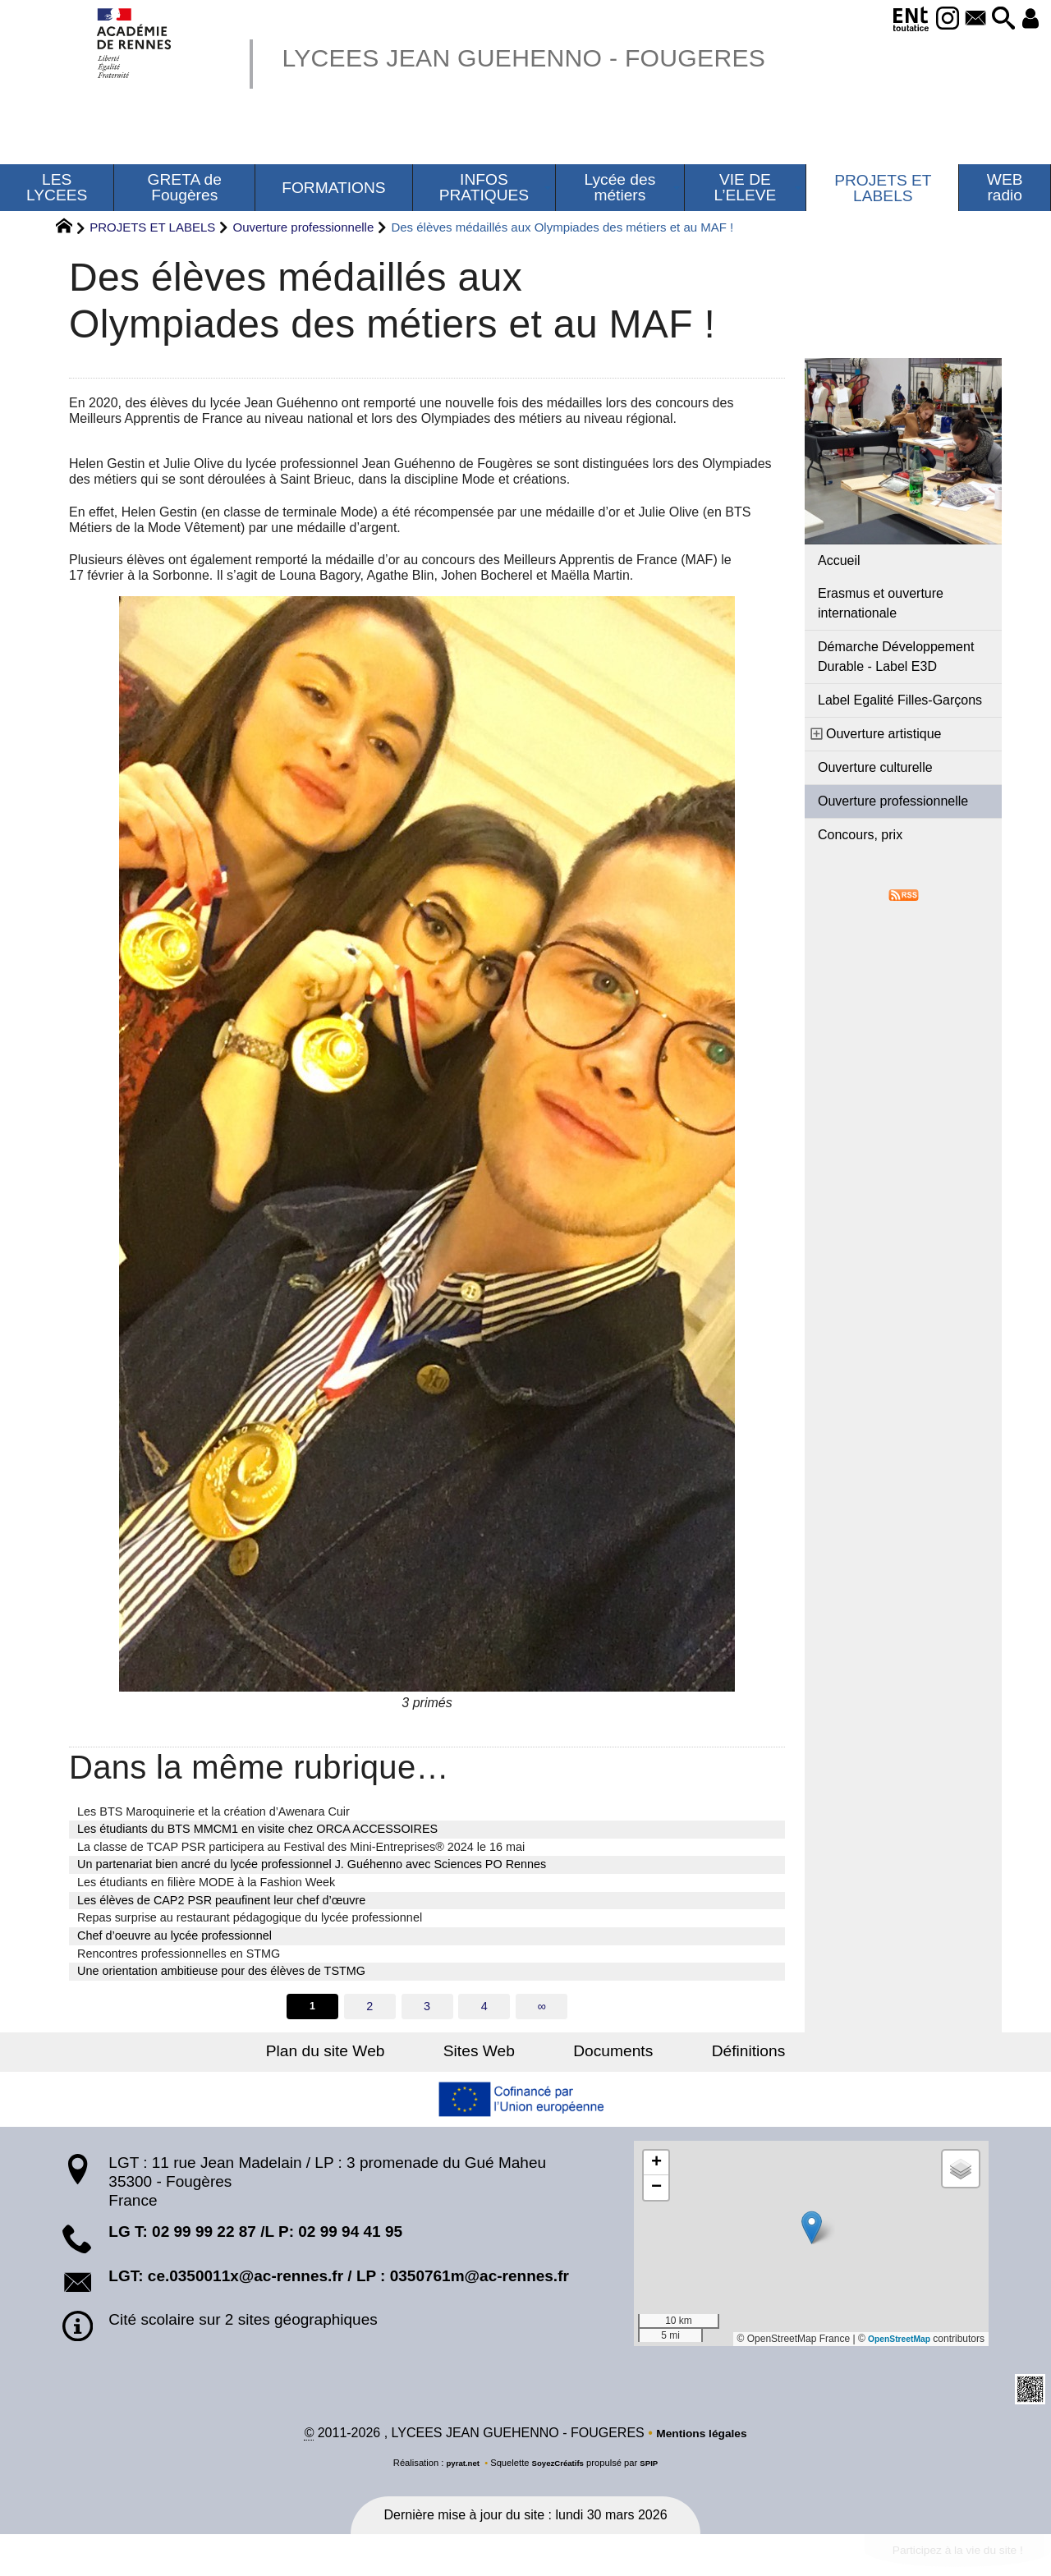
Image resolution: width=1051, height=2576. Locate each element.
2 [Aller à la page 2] (368, 2007)
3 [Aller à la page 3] (427, 2007)
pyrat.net (457, 2467)
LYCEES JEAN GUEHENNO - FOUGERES (564, 56)
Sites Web (490, 2053)
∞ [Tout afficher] (543, 2007)
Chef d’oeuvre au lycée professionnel (174, 1935)
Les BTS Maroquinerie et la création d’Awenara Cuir (213, 1811)
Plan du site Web (359, 2053)
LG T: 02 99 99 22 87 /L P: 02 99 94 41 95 (255, 2234)
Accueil (839, 560)
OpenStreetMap (893, 2340)
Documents (601, 2053)
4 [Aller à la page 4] (485, 2007)
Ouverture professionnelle (303, 227)
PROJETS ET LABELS (152, 227)
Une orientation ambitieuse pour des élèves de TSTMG (221, 1970)
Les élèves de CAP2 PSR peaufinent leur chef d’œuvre (221, 1900)
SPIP (656, 2467)
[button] (994, 19)
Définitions (714, 2053)
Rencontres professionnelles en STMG (178, 1953)
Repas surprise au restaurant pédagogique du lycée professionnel (249, 1917)
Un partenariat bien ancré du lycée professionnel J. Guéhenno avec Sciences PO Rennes (311, 1864)
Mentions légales (702, 2437)
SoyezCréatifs (559, 2467)
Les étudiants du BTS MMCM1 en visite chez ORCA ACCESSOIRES (257, 1828)
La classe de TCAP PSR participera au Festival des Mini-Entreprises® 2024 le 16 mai (301, 1846)
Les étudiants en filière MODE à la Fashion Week (206, 1882)
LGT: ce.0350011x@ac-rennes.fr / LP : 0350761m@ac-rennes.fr (338, 2277)
